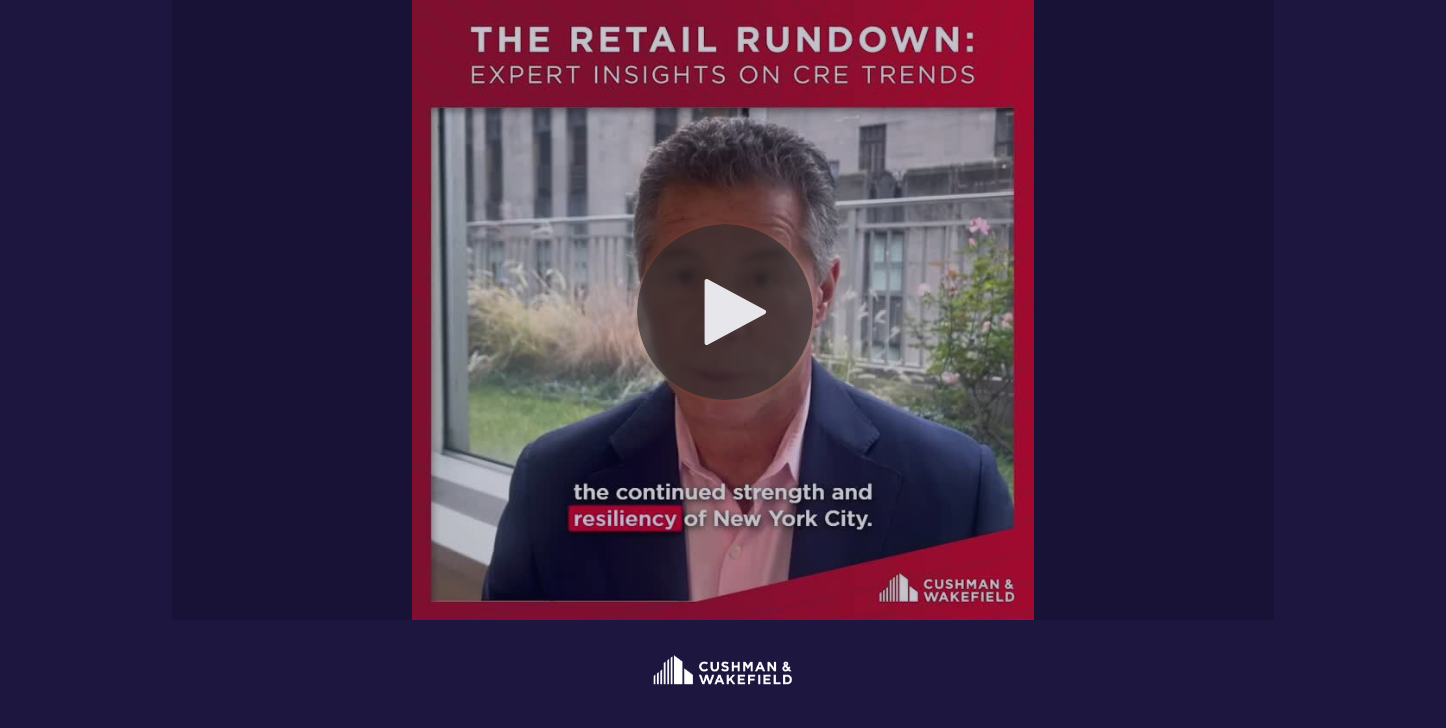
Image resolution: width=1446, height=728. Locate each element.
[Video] (723, 310)
